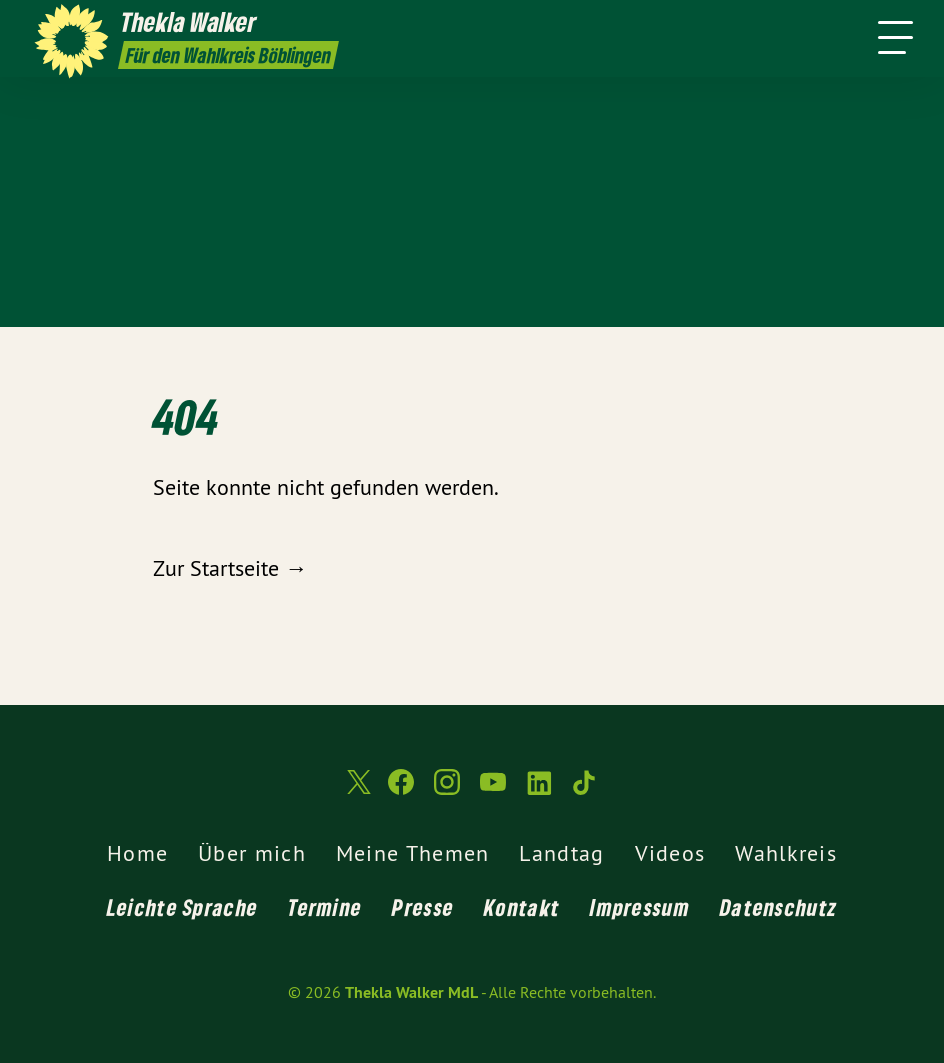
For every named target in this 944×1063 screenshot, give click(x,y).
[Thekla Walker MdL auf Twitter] (357, 791)
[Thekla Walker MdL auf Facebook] (401, 790)
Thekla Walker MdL (411, 992)
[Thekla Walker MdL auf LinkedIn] (539, 790)
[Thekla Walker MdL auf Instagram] (447, 790)
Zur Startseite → (230, 568)
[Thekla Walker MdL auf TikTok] (585, 790)
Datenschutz (778, 907)
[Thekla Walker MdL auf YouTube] (493, 790)
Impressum (640, 907)
